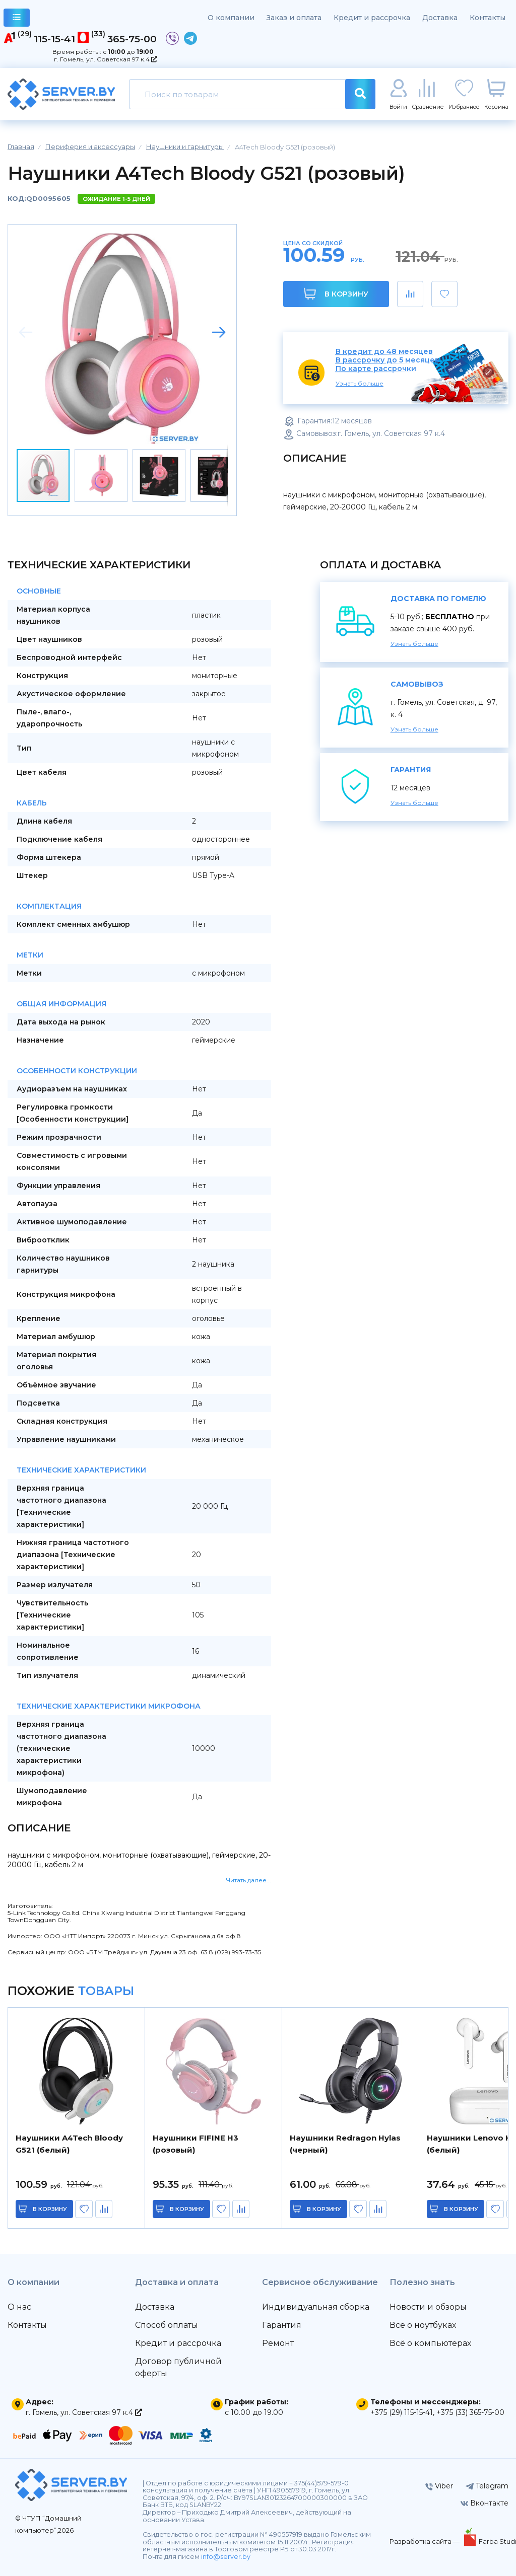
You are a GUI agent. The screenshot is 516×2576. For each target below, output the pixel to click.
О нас (19, 2307)
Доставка (440, 17)
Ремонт (278, 2343)
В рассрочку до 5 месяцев (387, 360)
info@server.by (225, 2556)
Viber (439, 2485)
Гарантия (281, 2325)
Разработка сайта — (425, 2541)
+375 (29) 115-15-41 (401, 2412)
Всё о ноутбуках (423, 2325)
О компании (231, 17)
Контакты (487, 17)
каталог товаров (17, 19)
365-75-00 (132, 39)
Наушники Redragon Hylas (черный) (345, 2144)
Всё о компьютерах (430, 2343)
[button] (219, 332)
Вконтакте (484, 2503)
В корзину (335, 293)
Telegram (487, 2485)
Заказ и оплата (294, 17)
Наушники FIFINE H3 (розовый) (195, 2144)
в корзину (50, 2209)
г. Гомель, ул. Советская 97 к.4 (105, 59)
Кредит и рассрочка (372, 17)
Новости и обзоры (428, 2307)
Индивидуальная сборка (315, 2307)
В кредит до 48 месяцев (384, 351)
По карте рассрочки (376, 368)
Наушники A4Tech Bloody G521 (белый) (69, 2144)
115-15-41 (54, 39)
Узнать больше (359, 383)
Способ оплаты (166, 2325)
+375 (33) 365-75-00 (470, 2412)
